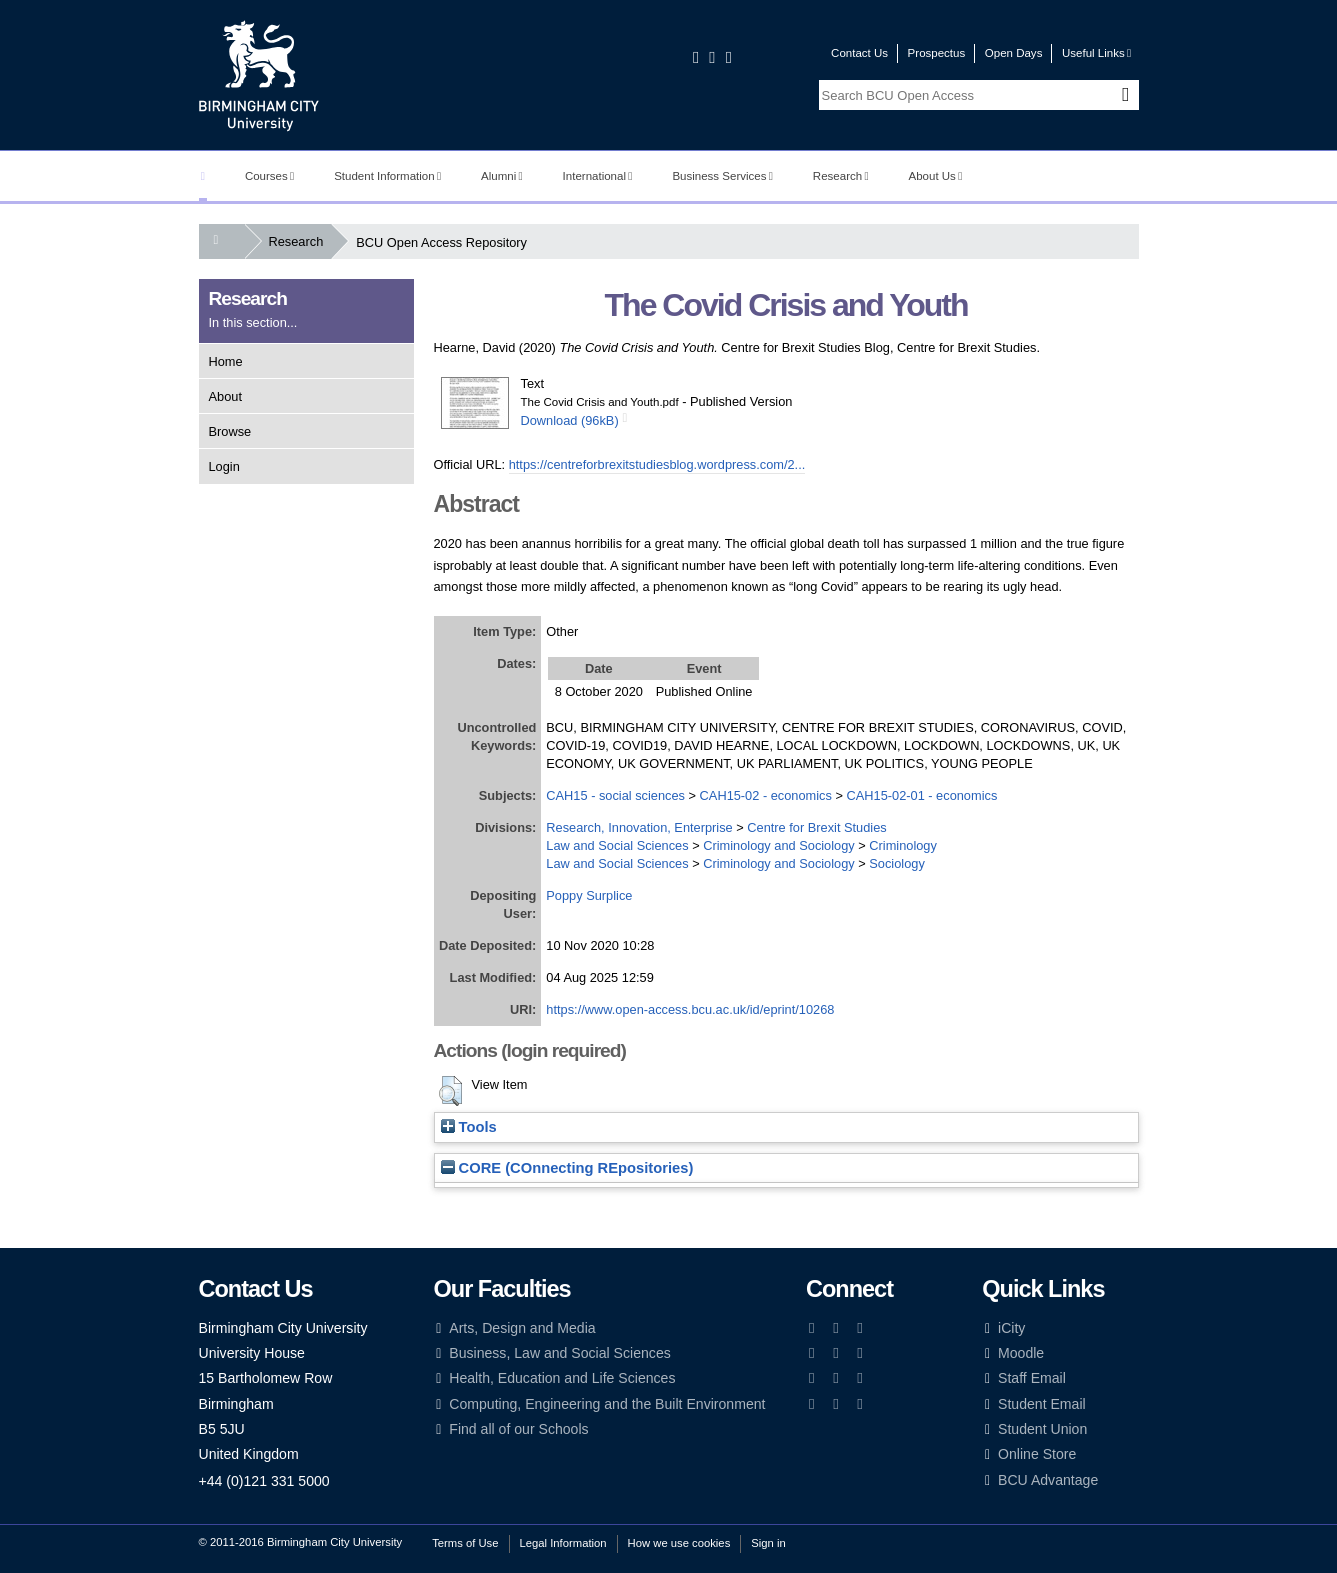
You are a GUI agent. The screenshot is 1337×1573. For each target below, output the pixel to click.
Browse (230, 431)
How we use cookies (679, 1543)
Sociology (897, 863)
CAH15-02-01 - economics (922, 795)
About (225, 396)
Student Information (387, 176)
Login (224, 466)
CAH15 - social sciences (615, 795)
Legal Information (563, 1543)
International (598, 176)
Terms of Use (465, 1543)
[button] (450, 1091)
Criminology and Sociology (779, 845)
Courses (269, 176)
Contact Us (859, 53)
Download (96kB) (570, 420)
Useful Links (1096, 53)
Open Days (1014, 53)
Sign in (768, 1543)
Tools (469, 1127)
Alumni (502, 176)
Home (226, 361)
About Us (936, 176)
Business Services (722, 176)
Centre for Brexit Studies (816, 827)
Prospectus (937, 53)
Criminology (903, 845)
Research (841, 176)
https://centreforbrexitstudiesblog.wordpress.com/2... (657, 464)
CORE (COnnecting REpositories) (567, 1168)
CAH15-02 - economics (766, 795)
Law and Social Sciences (617, 845)
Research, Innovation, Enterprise (639, 827)
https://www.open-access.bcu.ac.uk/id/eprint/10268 (690, 1009)
